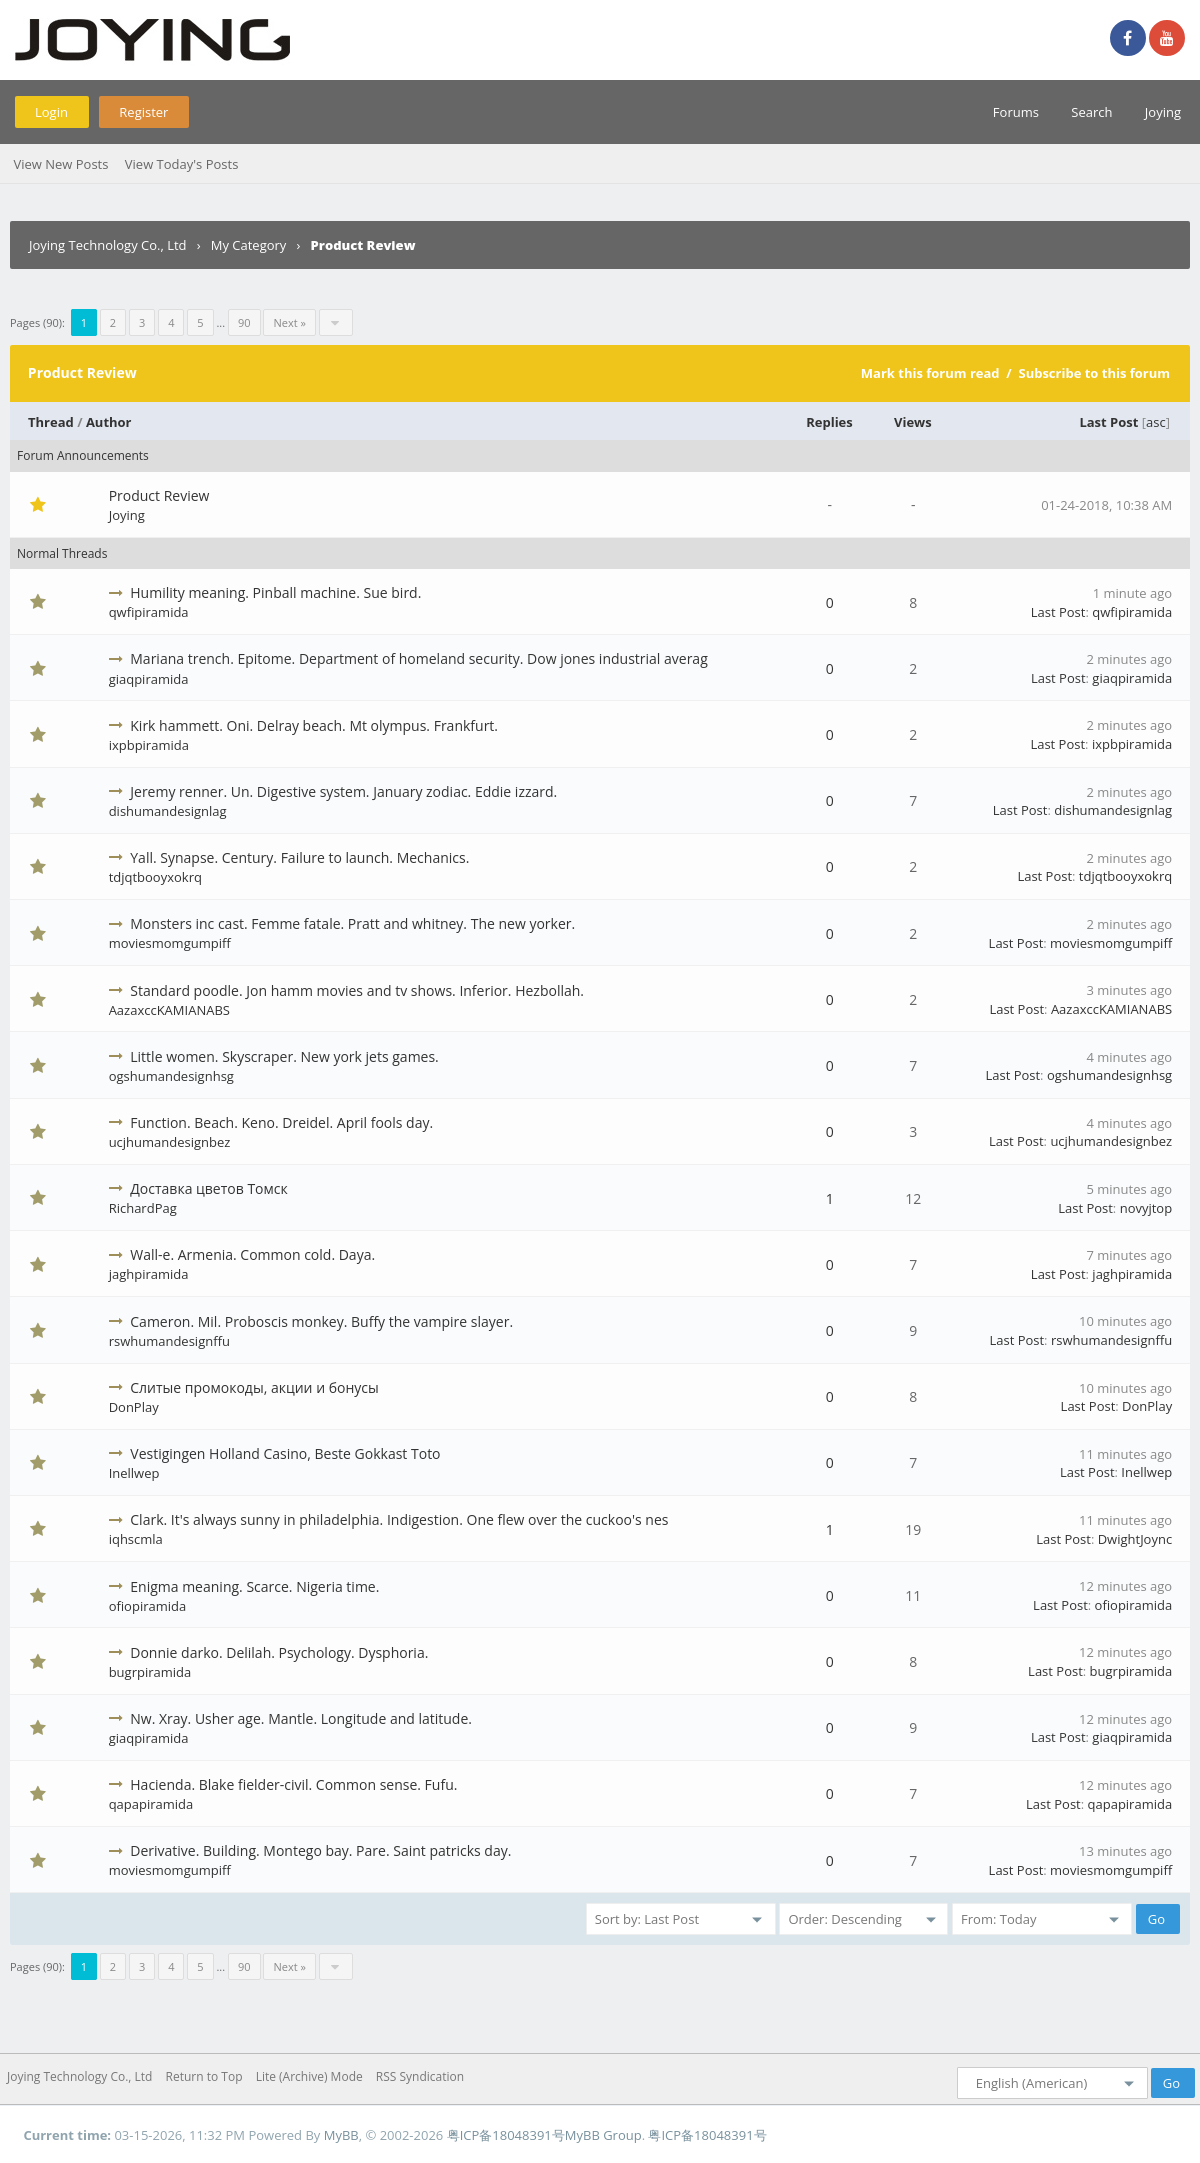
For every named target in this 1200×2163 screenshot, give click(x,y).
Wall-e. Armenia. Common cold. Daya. (252, 1254)
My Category (249, 245)
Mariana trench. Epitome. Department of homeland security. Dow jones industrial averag (418, 658)
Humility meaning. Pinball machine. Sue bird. (275, 592)
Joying (1163, 112)
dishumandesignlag (168, 811)
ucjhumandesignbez (170, 1142)
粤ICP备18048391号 (506, 2135)
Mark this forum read (930, 373)
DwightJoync (1135, 1539)
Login (51, 112)
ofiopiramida (148, 1606)
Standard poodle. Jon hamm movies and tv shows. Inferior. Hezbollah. (357, 990)
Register (143, 112)
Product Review (159, 495)
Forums (1016, 112)
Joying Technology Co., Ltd (108, 245)
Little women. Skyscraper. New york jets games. (284, 1056)
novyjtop (1146, 1208)
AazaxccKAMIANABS (169, 1010)
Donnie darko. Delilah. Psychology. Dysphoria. (279, 1652)
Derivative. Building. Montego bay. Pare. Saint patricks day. (320, 1850)
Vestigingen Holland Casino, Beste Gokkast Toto (285, 1453)
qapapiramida (151, 1804)
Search (1091, 112)
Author (109, 422)
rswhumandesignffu (169, 1341)
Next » (289, 322)
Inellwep (134, 1473)
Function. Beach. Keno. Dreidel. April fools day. (281, 1122)
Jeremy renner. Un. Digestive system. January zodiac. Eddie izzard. (343, 791)
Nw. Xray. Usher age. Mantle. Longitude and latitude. (301, 1718)
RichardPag (143, 1208)
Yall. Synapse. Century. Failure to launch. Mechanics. (299, 857)
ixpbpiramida (149, 745)
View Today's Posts (182, 164)
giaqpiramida (149, 679)
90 (244, 322)
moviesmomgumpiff (170, 943)
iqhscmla (136, 1539)
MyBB (341, 2135)
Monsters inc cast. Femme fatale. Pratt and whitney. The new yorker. (352, 923)
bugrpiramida (150, 1672)
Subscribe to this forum (1094, 373)
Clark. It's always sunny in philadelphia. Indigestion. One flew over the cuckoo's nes (399, 1519)
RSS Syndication (420, 2076)
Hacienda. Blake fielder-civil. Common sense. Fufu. (293, 1784)
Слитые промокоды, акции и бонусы (254, 1387)
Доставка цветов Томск (208, 1188)
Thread (51, 422)
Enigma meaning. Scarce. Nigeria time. (254, 1586)
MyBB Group (603, 2135)
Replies (829, 422)
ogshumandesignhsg (171, 1076)
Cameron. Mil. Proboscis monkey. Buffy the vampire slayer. (321, 1321)
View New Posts (60, 164)
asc (1156, 422)
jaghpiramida (149, 1274)
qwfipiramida (149, 612)
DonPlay (134, 1407)
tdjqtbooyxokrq (155, 877)
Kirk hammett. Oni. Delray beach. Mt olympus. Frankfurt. (314, 725)
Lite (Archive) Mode (309, 2076)
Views (913, 422)
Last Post (1108, 422)
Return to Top (204, 2076)
